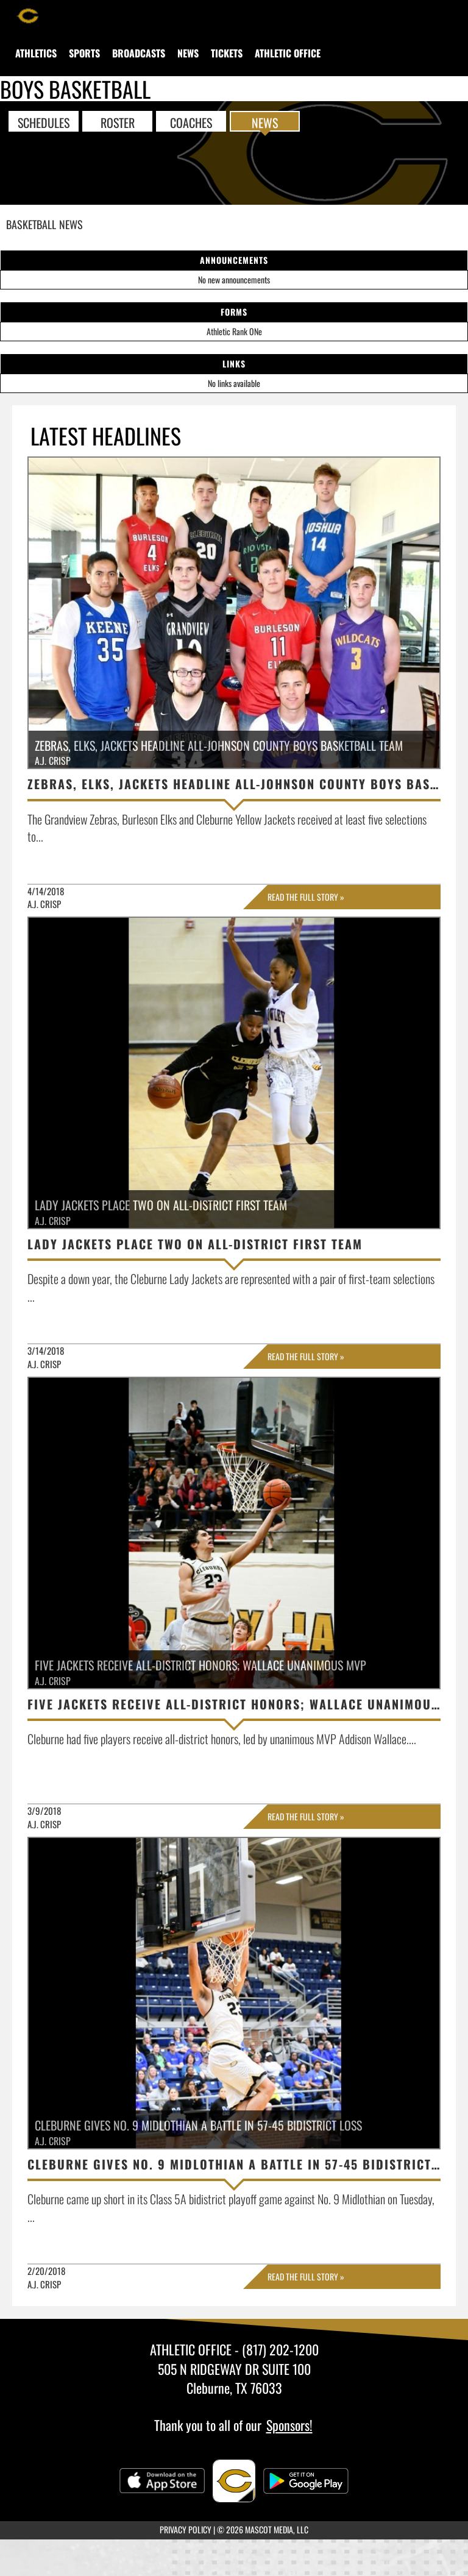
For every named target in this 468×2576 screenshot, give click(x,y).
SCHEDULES (43, 121)
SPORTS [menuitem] (84, 53)
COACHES (191, 121)
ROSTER (118, 121)
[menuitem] (36, 53)
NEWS (265, 121)
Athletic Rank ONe (234, 331)
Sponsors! (289, 2425)
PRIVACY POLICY (185, 2529)
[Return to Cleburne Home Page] (27, 15)
